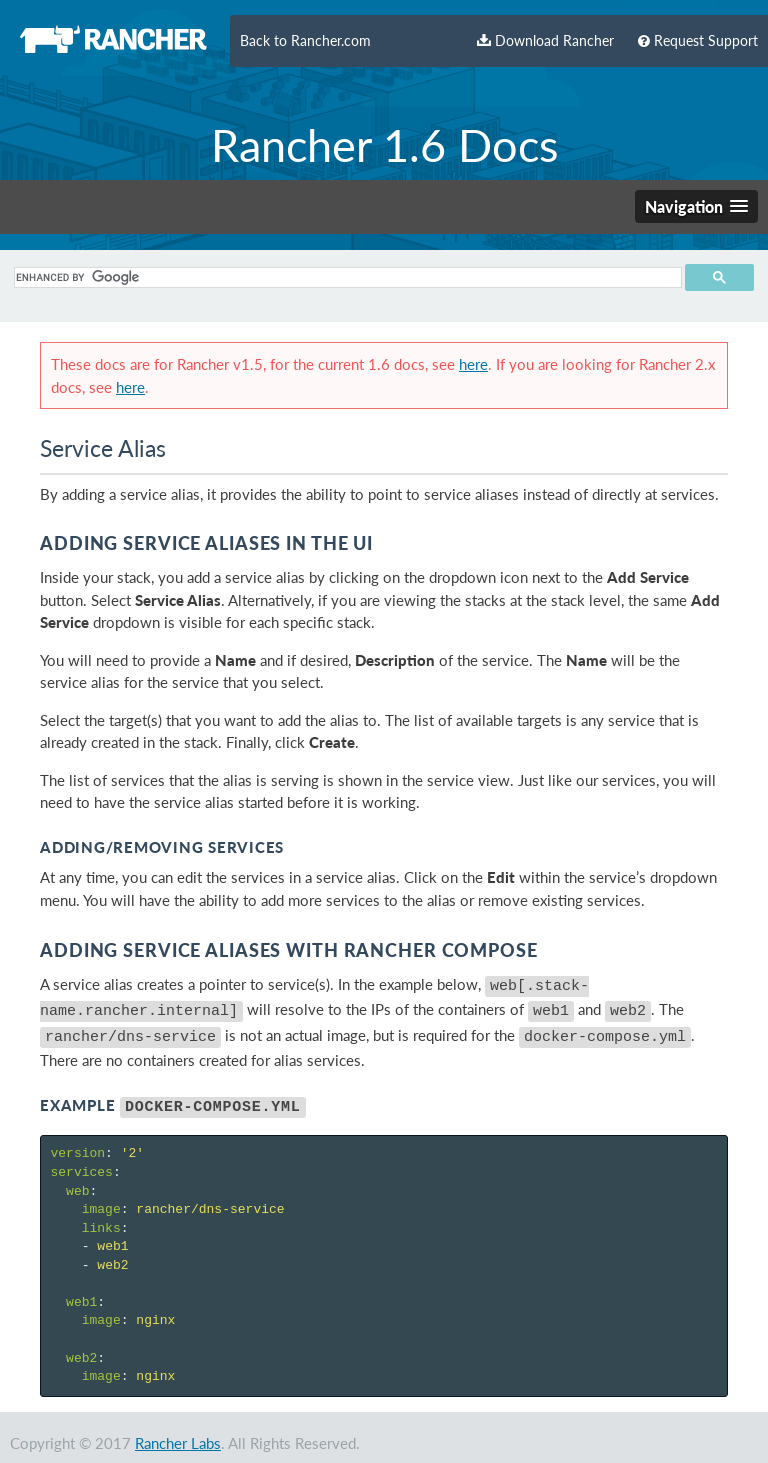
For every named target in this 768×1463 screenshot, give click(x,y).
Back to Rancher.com (305, 41)
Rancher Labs (178, 1431)
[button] (696, 206)
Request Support (698, 41)
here (473, 364)
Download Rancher (545, 41)
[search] (345, 277)
